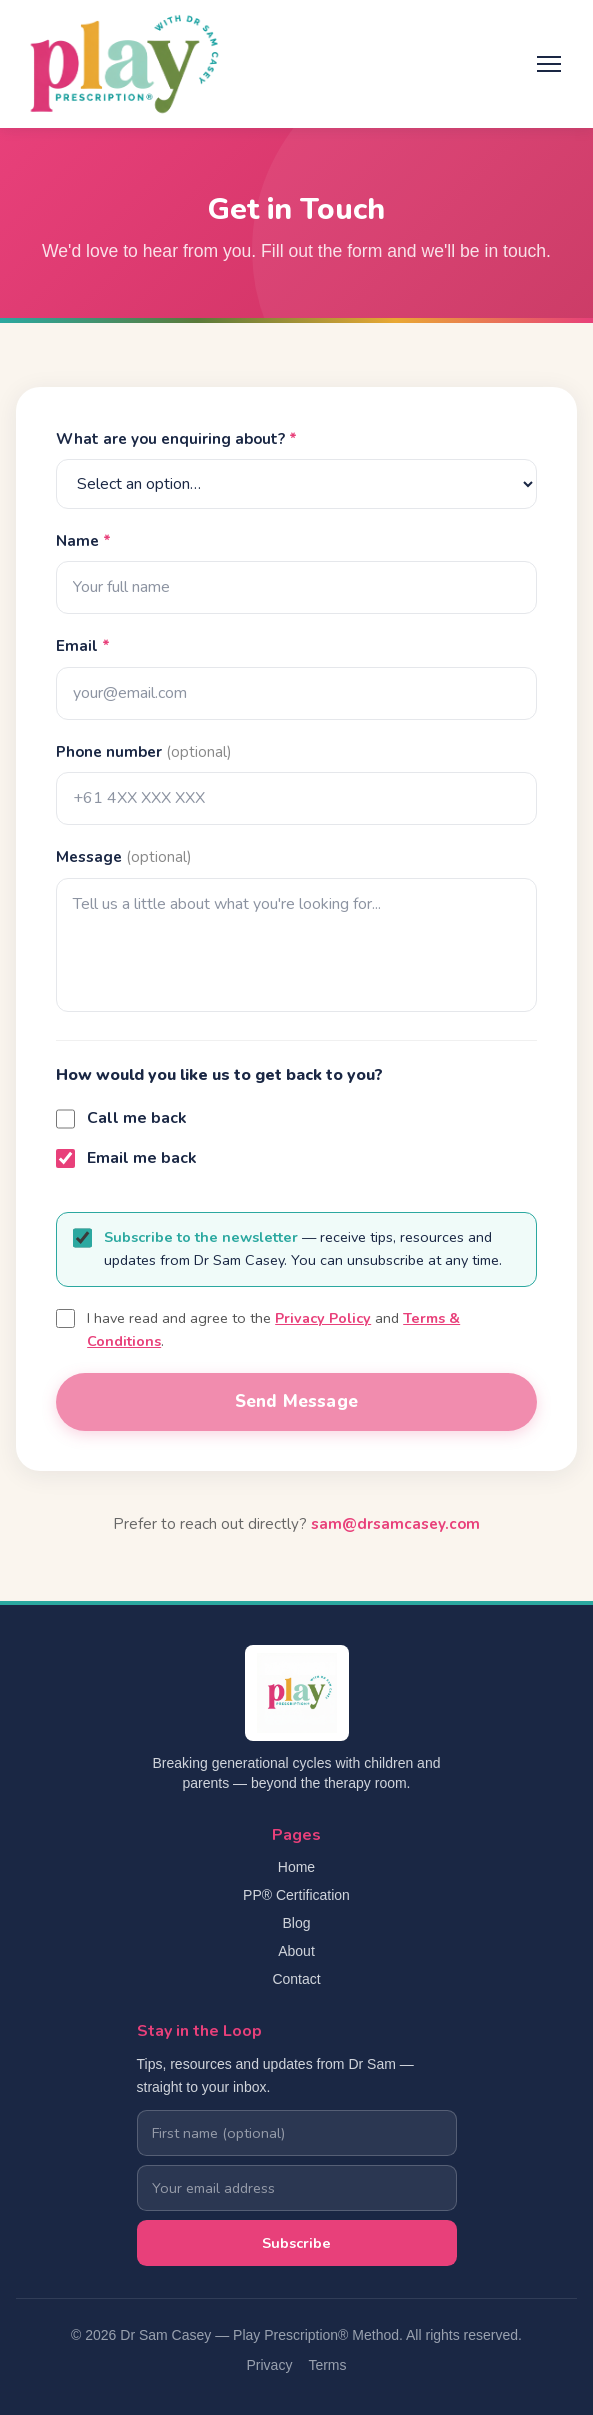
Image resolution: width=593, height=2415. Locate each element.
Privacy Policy (323, 1318)
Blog (296, 1923)
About (296, 1951)
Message (124, 857)
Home (296, 1867)
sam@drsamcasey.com (395, 1524)
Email (83, 646)
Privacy (269, 2365)
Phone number (144, 752)
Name (83, 541)
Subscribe (296, 2243)
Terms (327, 2365)
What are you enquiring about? (176, 439)
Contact (296, 1979)
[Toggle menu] (549, 64)
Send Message (296, 1401)
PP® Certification (296, 1895)
